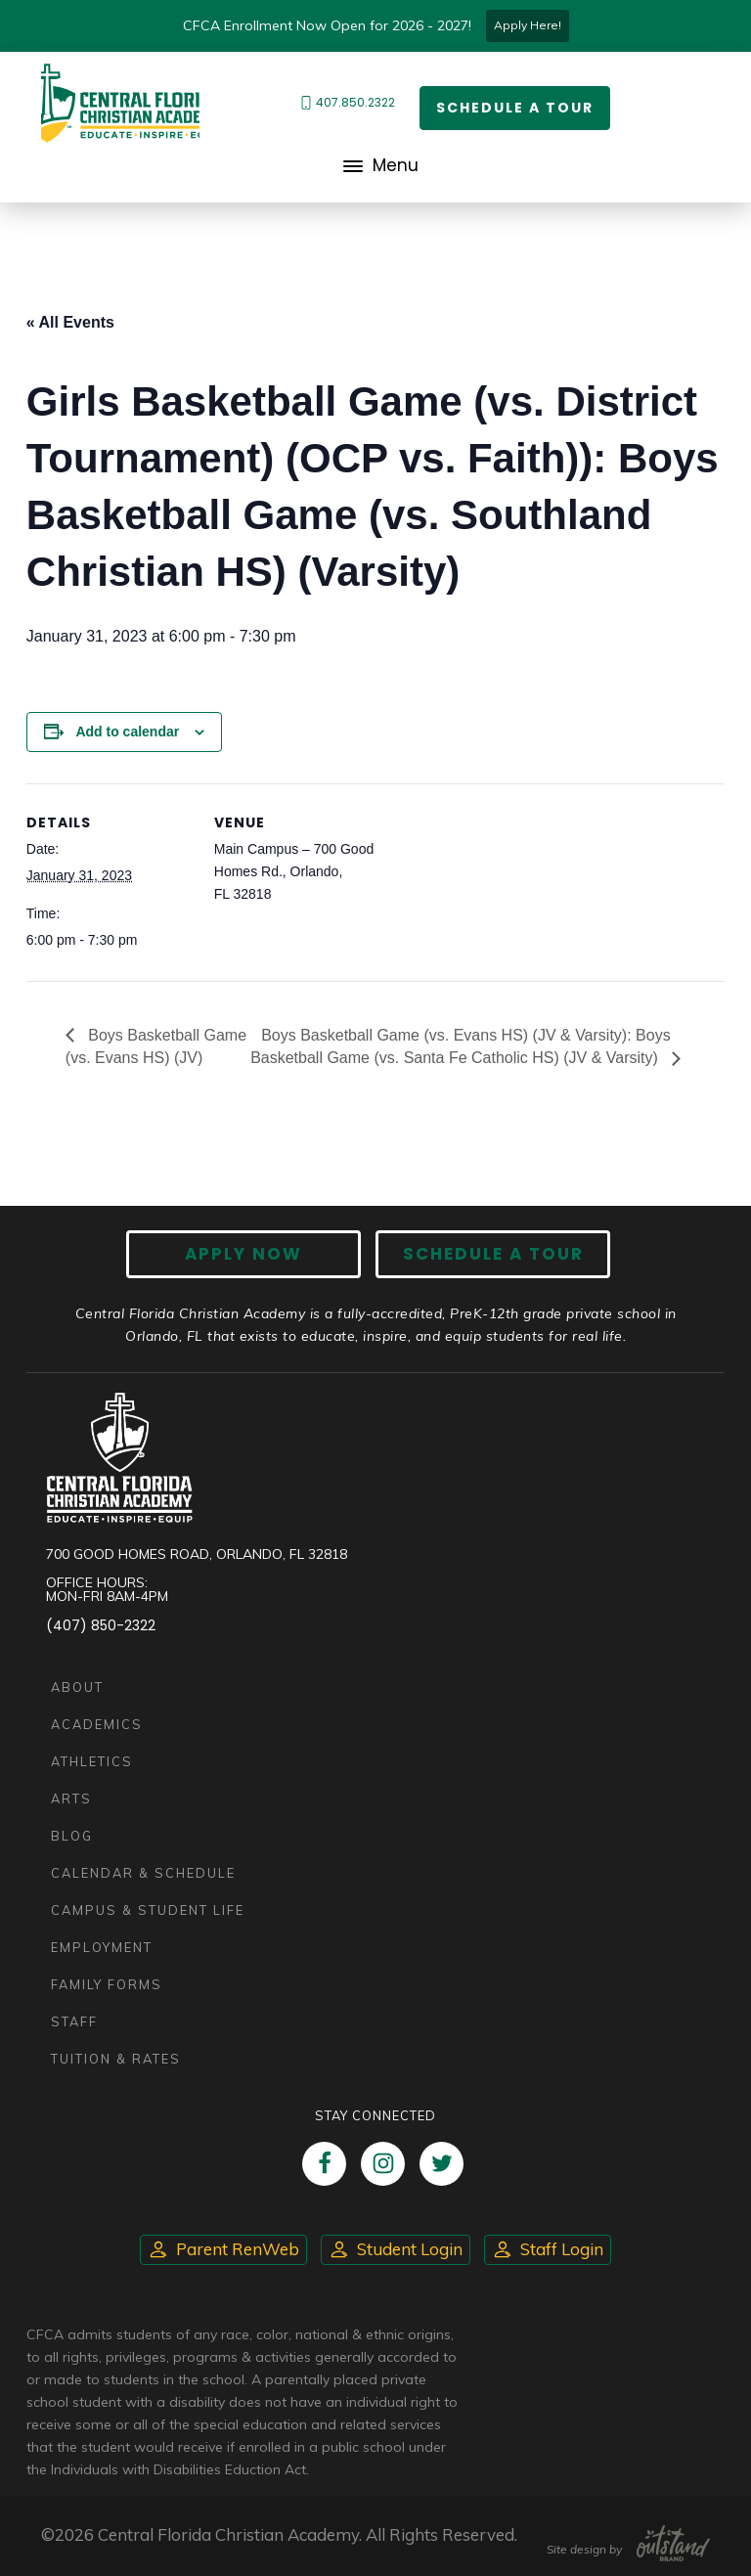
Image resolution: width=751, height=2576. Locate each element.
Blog (72, 1835)
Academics (97, 1724)
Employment (102, 1947)
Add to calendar (127, 731)
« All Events (70, 322)
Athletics (92, 1761)
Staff (74, 2021)
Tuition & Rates (116, 2058)
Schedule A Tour (493, 1254)
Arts (71, 1798)
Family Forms (106, 1984)
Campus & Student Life (147, 1910)
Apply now (243, 1254)
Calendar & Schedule (143, 1873)
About (77, 1687)
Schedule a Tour (515, 107)
